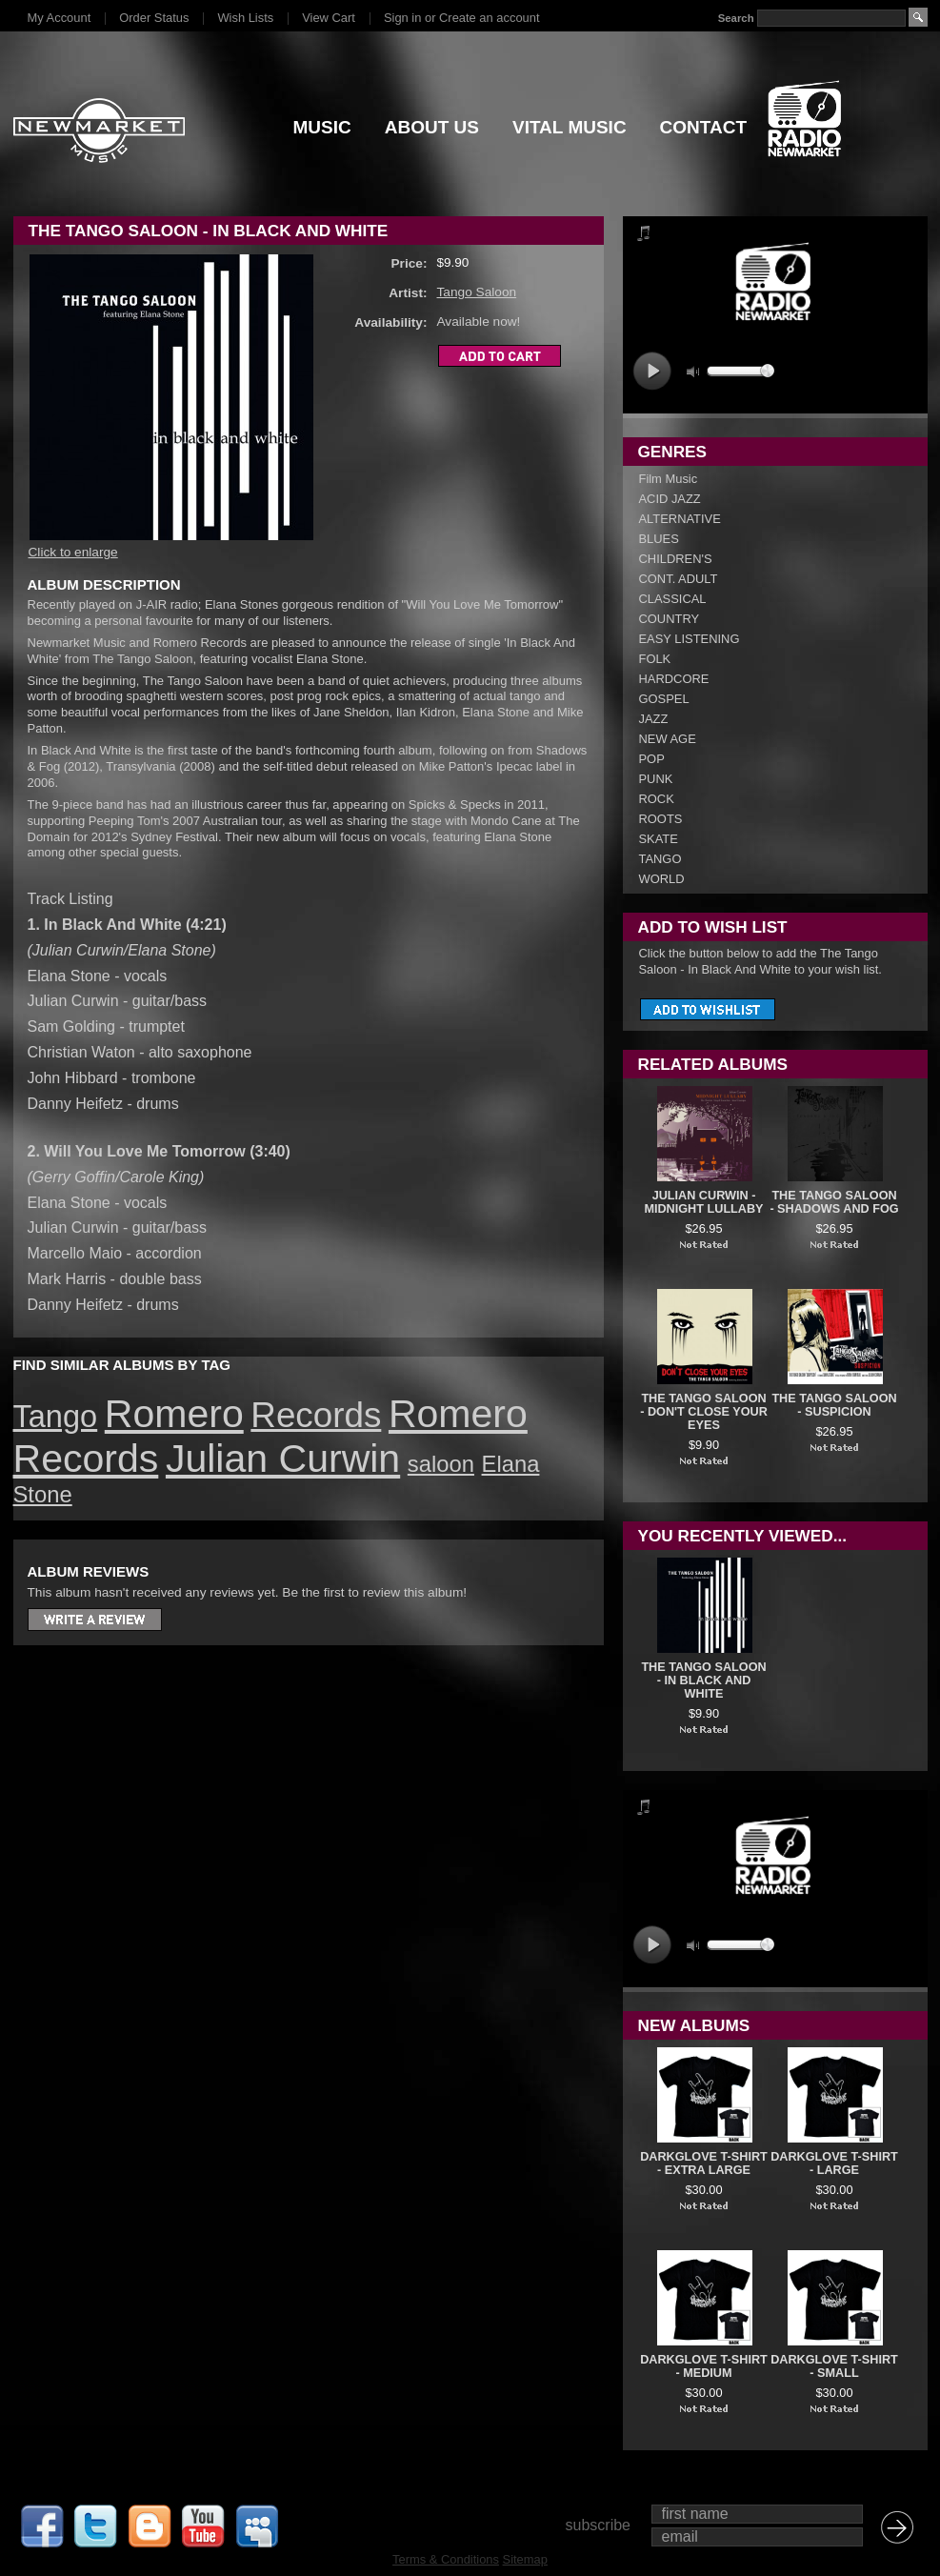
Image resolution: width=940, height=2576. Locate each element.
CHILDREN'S (675, 559)
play (651, 371)
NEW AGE (667, 739)
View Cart (328, 17)
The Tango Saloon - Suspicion (833, 1405)
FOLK (655, 659)
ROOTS (661, 819)
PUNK (656, 779)
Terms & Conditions (445, 2559)
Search (735, 18)
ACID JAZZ (670, 499)
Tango (55, 1416)
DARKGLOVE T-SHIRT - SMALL (834, 2366)
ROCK (656, 799)
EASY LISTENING (689, 639)
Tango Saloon (477, 292)
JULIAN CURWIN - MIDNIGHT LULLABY (703, 1202)
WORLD (662, 879)
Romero (174, 1414)
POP (652, 759)
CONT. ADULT (678, 579)
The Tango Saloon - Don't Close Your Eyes (704, 1412)
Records (315, 1415)
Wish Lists (245, 17)
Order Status (154, 17)
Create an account (489, 17)
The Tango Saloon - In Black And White (703, 1680)
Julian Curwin (283, 1458)
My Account (59, 17)
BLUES (659, 539)
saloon (441, 1464)
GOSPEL (664, 699)
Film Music (668, 479)
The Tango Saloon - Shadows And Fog (834, 1202)
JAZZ (654, 719)
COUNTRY (669, 619)
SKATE (658, 839)
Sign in (402, 17)
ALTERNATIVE (680, 519)
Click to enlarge (73, 552)
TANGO (660, 859)
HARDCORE (674, 679)
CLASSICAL (673, 599)
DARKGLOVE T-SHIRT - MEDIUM (704, 2366)
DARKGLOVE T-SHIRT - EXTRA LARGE (704, 2163)
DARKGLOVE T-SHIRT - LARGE (834, 2163)
